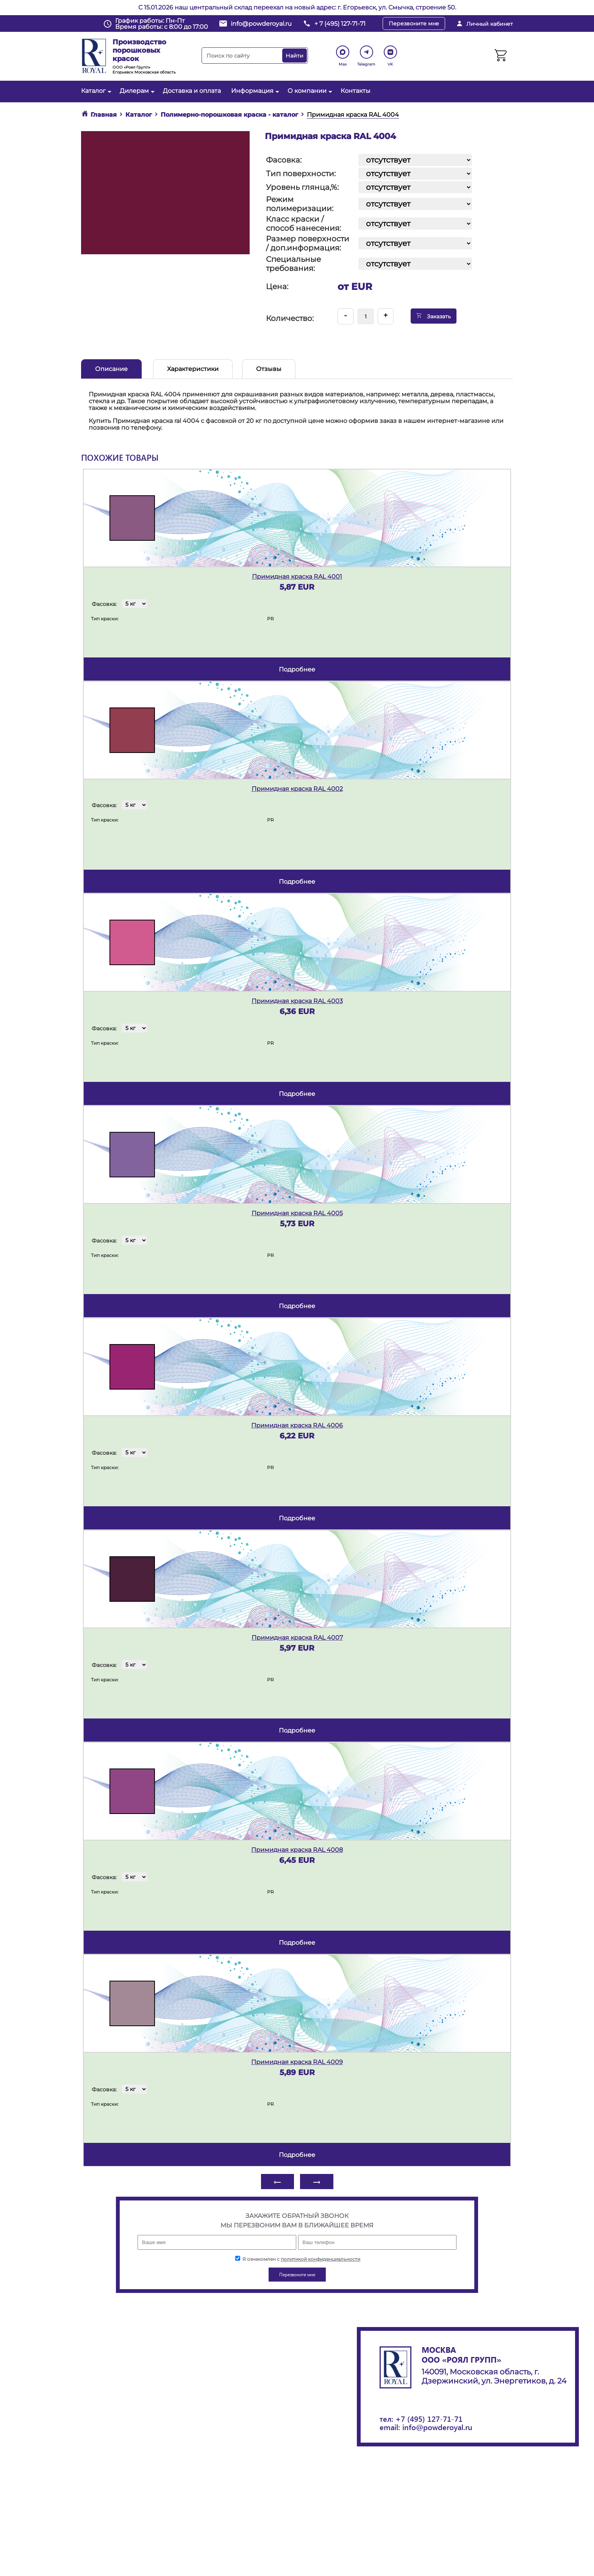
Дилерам (136, 90)
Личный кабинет (489, 23)
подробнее (297, 669)
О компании (309, 90)
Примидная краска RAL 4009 (297, 2062)
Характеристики (193, 368)
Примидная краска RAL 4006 (297, 1425)
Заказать (433, 316)
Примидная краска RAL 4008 (297, 1849)
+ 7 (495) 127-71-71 (340, 23)
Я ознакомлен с (297, 2259)
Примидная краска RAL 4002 (297, 788)
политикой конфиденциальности (320, 2259)
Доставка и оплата (192, 90)
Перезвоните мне (414, 23)
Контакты (355, 90)
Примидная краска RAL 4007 (297, 1637)
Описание (111, 368)
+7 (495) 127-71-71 (429, 2418)
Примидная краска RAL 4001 (297, 576)
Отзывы (268, 368)
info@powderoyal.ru (261, 23)
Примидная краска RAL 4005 (297, 1213)
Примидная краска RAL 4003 (297, 1001)
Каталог (95, 90)
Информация (254, 90)
